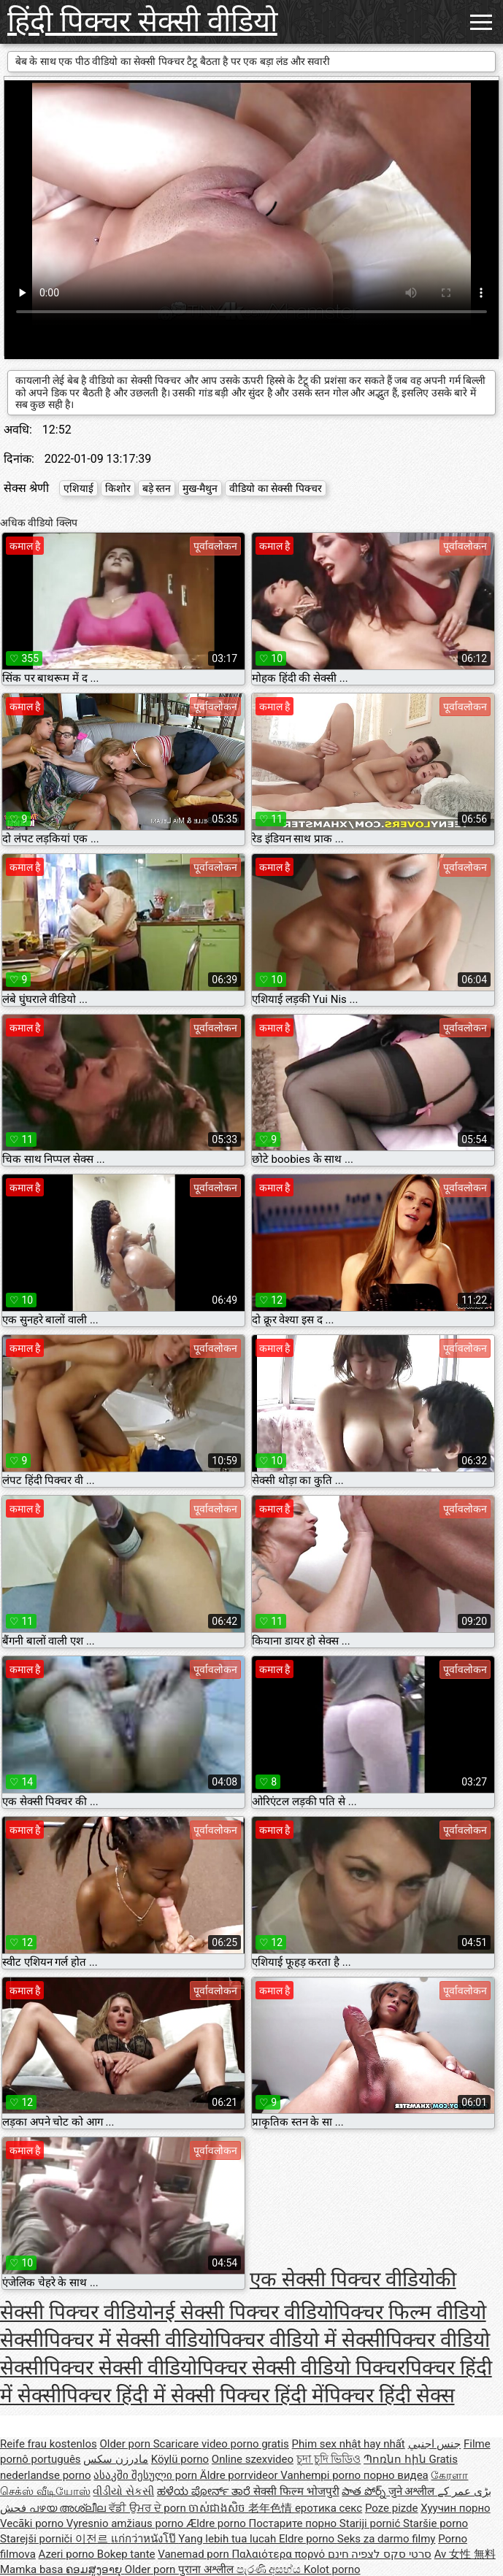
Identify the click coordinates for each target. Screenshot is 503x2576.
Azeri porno (68, 2554)
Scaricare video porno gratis (221, 2443)
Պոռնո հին (396, 2459)
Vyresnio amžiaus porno (126, 2523)
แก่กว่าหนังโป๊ (145, 2538)
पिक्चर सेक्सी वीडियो (120, 2368)
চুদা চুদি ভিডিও (328, 2459)
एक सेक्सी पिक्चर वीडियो (342, 2279)
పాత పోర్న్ (365, 2491)
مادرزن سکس (115, 2459)
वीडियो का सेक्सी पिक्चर (275, 488)
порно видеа (396, 2475)
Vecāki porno (33, 2523)
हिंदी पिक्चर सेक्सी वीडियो (142, 21)
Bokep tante (126, 2554)
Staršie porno (435, 2523)
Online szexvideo (252, 2459)
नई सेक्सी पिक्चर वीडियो (243, 2312)
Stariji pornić (371, 2523)
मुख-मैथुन (200, 488)
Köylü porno (180, 2459)
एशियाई (78, 488)
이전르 (93, 2538)
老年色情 (271, 2508)
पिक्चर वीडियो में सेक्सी (300, 2340)
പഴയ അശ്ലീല (69, 2508)
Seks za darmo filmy (386, 2538)
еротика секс (328, 2508)
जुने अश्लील (412, 2491)
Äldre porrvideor (240, 2475)
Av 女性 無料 (465, 2554)
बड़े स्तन (156, 488)
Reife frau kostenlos (48, 2443)
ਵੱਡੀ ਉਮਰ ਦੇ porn (148, 2508)
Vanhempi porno (321, 2475)
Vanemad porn (194, 2554)
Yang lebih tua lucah (228, 2538)
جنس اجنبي (434, 2443)
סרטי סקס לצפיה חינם (379, 2554)
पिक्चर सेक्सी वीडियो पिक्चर (301, 2368)
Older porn (126, 2443)
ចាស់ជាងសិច (218, 2508)
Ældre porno (217, 2523)
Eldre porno (308, 2538)
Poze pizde (391, 2508)
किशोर (118, 488)
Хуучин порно (455, 2508)
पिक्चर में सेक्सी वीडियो (129, 2340)
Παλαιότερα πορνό (279, 2554)
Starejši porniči (37, 2538)
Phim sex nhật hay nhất (348, 2443)
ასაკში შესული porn (146, 2475)
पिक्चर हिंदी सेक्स (389, 2395)
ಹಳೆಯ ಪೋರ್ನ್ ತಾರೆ (205, 2491)
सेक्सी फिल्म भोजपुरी (296, 2491)
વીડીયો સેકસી (123, 2491)
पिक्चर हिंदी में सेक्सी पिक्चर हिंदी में (192, 2395)
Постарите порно (294, 2523)
